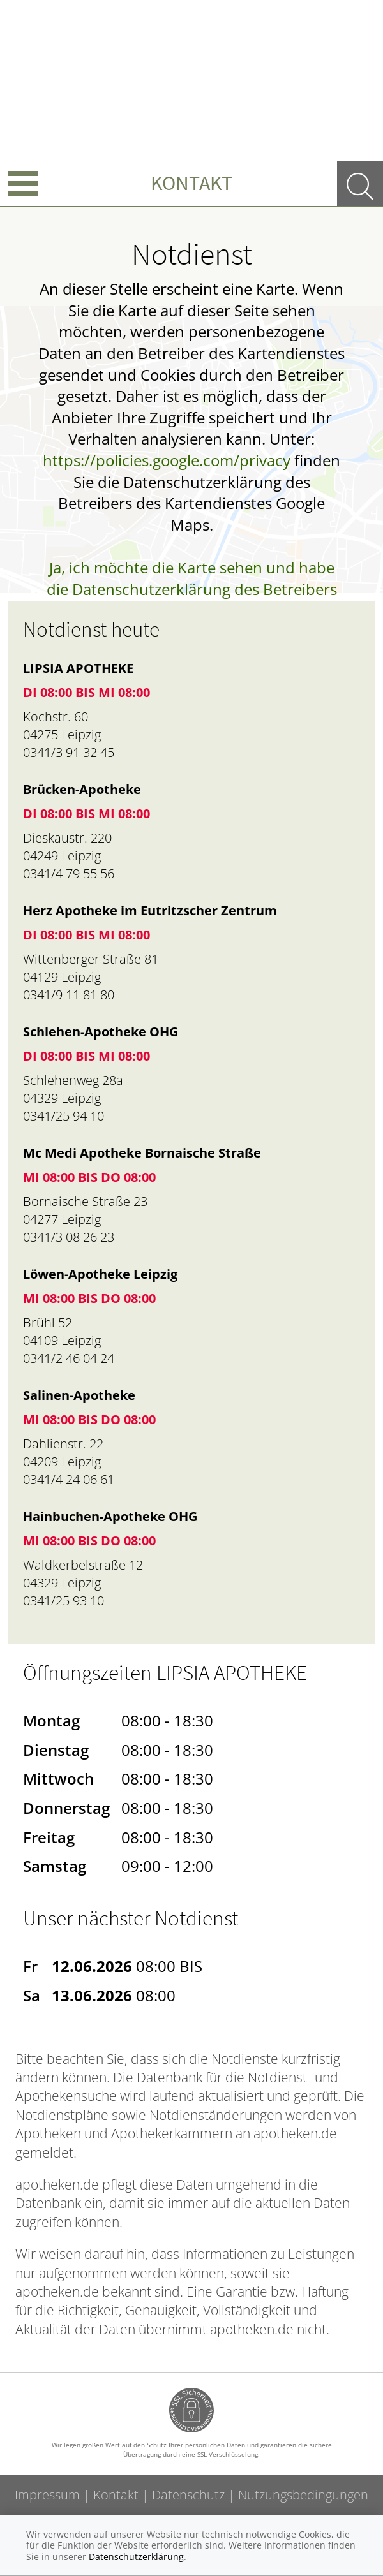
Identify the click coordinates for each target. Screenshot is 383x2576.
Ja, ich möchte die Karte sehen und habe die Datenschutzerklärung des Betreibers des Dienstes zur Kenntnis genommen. (192, 589)
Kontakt (191, 183)
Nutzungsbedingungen (303, 2494)
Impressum (47, 2494)
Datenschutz (188, 2494)
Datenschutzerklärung (136, 2556)
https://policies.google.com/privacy (166, 460)
